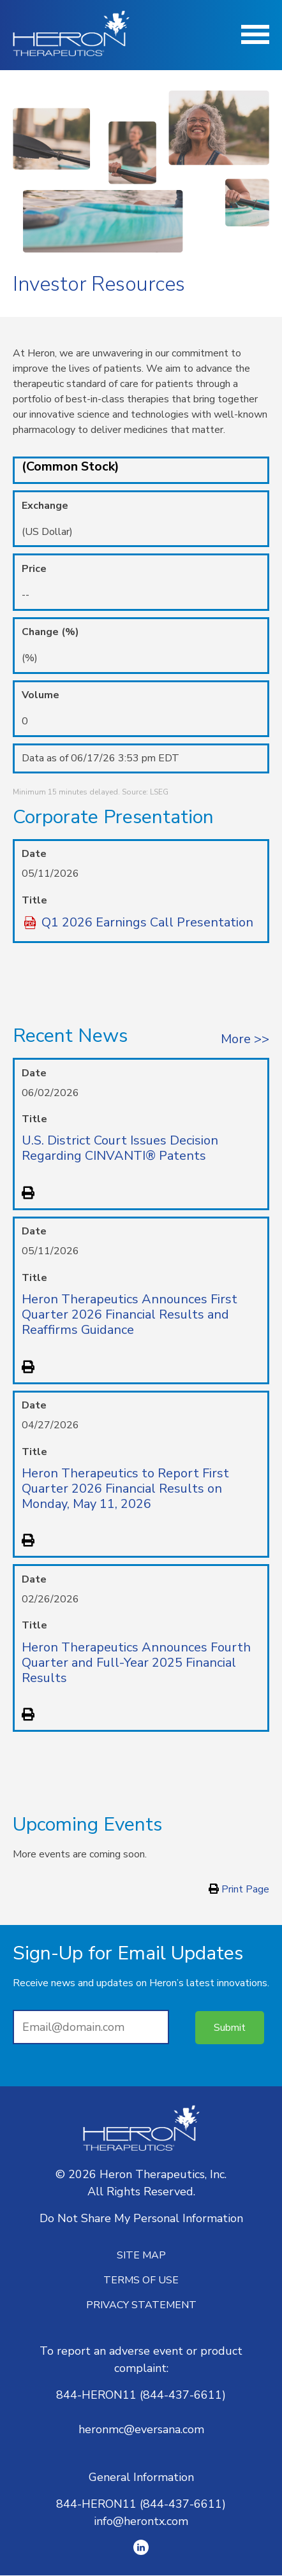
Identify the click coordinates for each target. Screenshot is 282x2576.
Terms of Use (141, 2280)
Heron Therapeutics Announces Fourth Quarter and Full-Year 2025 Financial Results (136, 1663)
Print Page (239, 1889)
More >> (245, 1039)
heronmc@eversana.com (141, 2429)
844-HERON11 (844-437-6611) (141, 2395)
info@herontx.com (141, 2521)
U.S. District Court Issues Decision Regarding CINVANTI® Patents (120, 1148)
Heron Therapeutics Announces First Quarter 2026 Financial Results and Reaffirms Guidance (129, 1314)
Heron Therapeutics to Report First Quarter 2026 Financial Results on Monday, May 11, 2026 (125, 1488)
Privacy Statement (141, 2305)
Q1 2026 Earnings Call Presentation (147, 922)
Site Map (141, 2255)
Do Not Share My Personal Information (141, 2218)
